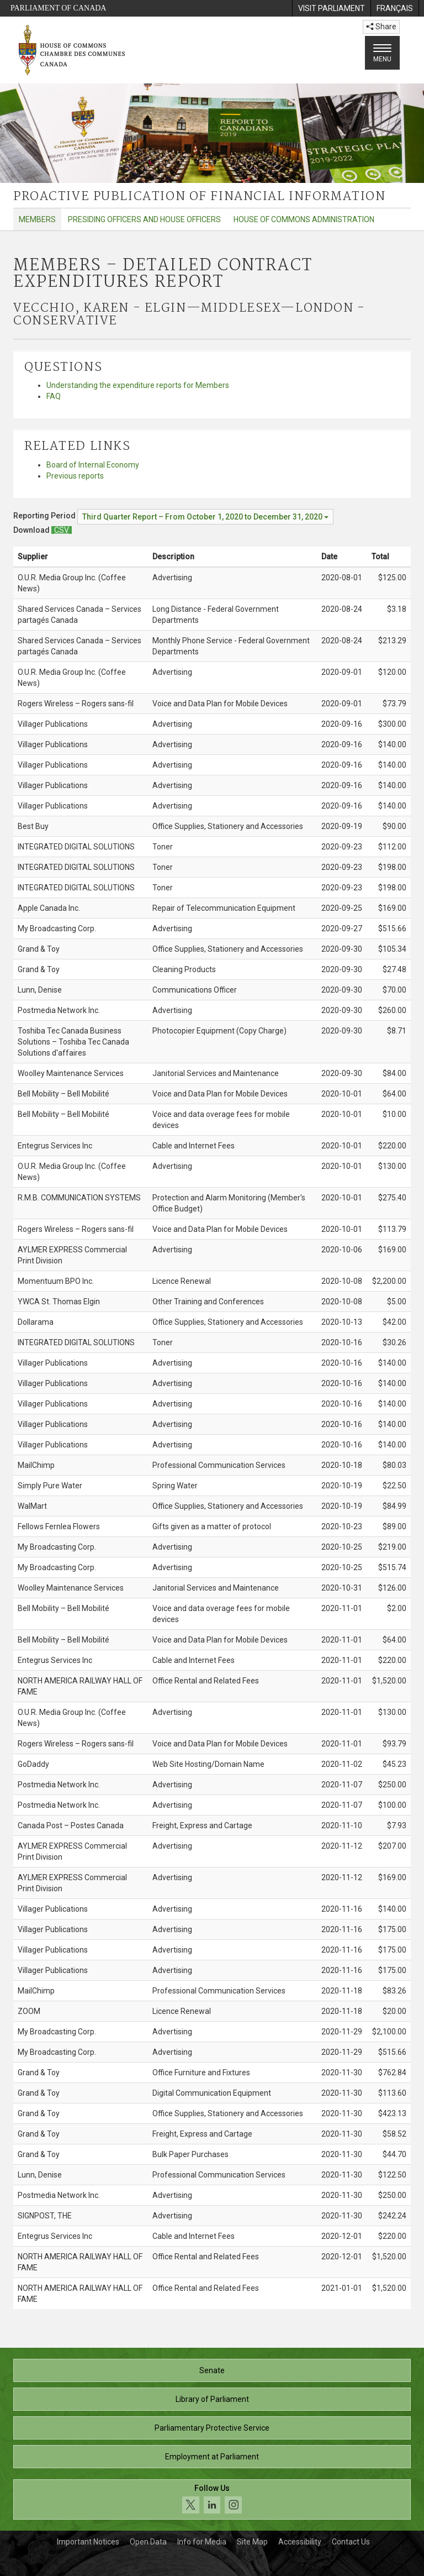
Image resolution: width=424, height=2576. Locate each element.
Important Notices (88, 2541)
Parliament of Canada (58, 8)
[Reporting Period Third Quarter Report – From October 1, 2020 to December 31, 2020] (205, 516)
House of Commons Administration (304, 219)
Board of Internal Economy (92, 464)
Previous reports (75, 475)
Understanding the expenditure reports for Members (137, 385)
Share (381, 26)
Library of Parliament (212, 2399)
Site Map (252, 2541)
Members (37, 219)
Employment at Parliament (212, 2456)
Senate (212, 2370)
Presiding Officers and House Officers (144, 219)
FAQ (53, 396)
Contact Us (351, 2541)
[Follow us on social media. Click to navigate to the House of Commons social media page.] (212, 2499)
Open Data (148, 2541)
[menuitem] (331, 8)
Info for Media (201, 2541)
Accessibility (299, 2541)
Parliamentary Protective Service (212, 2427)
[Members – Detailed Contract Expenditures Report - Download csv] (61, 530)
